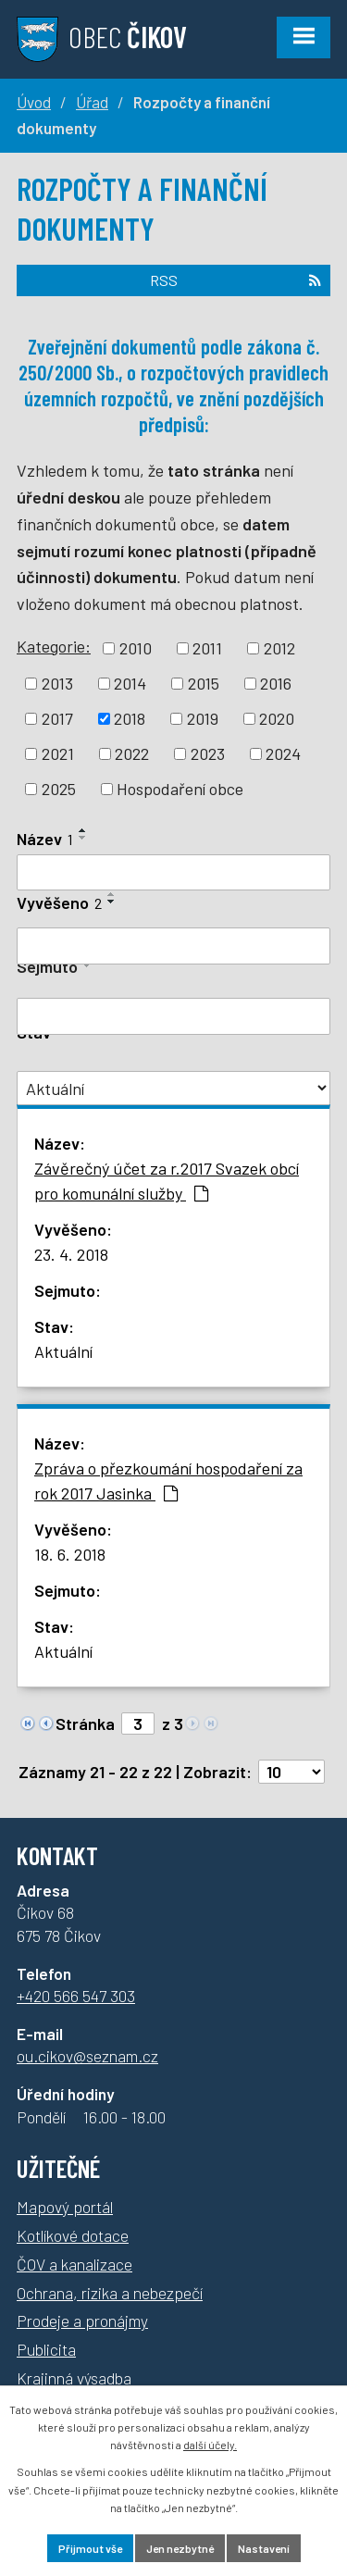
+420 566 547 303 (76, 1995)
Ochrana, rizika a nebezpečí (110, 2293)
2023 (208, 753)
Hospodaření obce (180, 788)
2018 (129, 718)
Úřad (92, 102)
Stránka (85, 1723)
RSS (235, 280)
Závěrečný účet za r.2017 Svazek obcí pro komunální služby (166, 1180)
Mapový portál (65, 2206)
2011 (207, 648)
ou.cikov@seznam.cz (87, 2056)
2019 (202, 718)
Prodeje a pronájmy (82, 2320)
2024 (283, 753)
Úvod (34, 102)
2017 (57, 718)
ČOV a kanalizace (74, 2264)
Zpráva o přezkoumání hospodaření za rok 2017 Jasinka (168, 1480)
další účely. (210, 2444)
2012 (279, 648)
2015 (203, 683)
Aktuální (63, 1351)
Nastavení (264, 2548)
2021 (58, 753)
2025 (59, 788)
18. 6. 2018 (69, 1554)
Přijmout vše (90, 2548)
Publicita (46, 2349)
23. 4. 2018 (71, 1254)
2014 (130, 683)
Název (45, 838)
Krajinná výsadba (74, 2378)
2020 (276, 718)
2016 (275, 683)
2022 (132, 753)
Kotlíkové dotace (73, 2235)
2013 (57, 683)
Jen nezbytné (180, 2548)
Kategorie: (54, 646)
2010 (135, 648)
